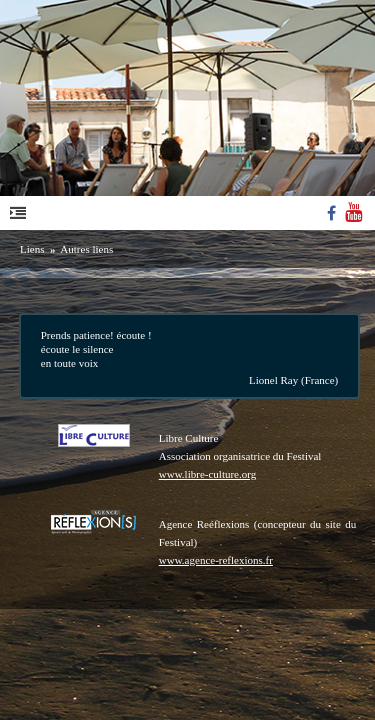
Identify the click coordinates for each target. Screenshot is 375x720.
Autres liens (86, 249)
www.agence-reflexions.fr (216, 560)
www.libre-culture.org (207, 474)
